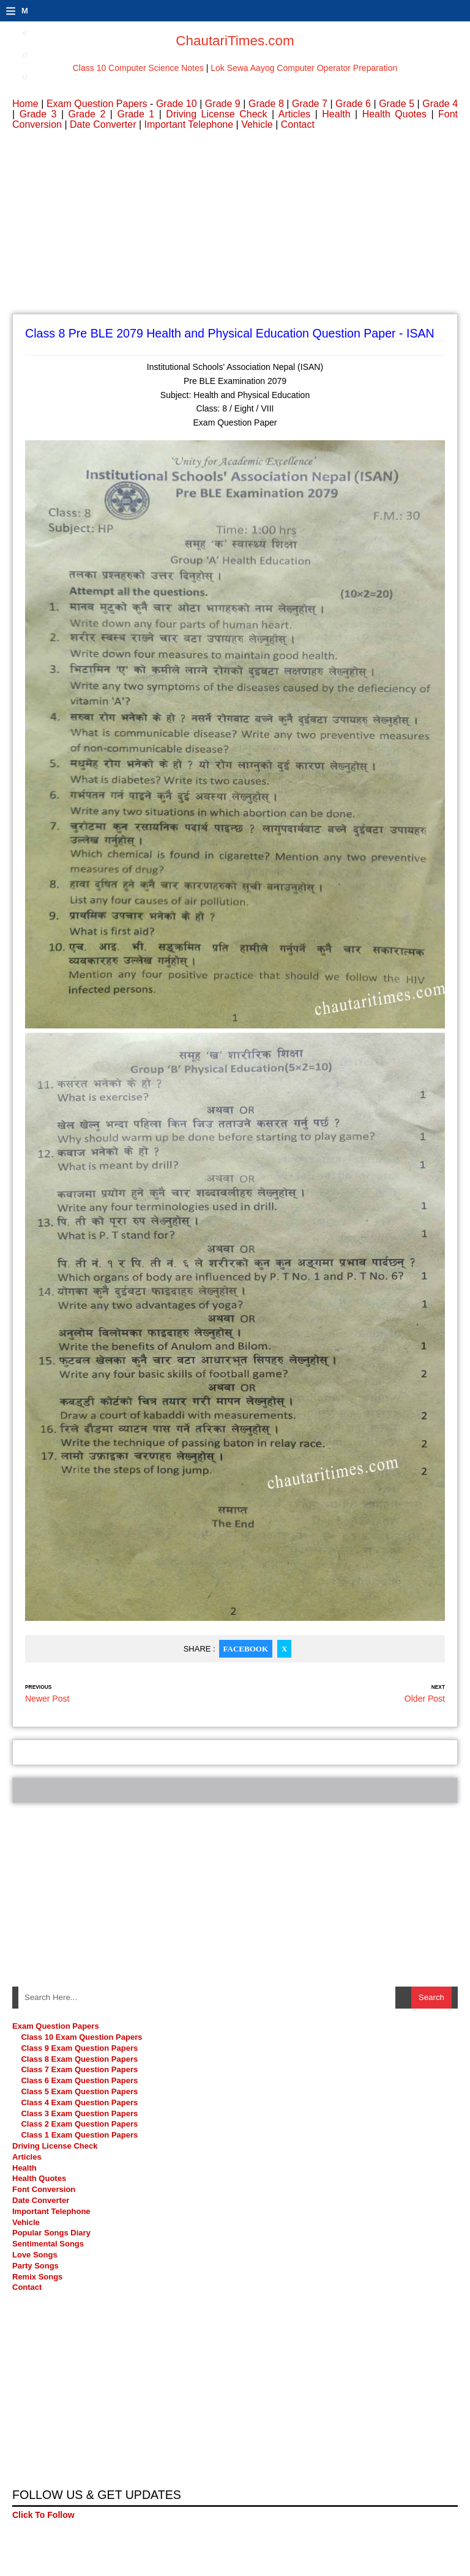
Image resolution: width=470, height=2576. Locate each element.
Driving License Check (216, 114)
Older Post (425, 1698)
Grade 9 (223, 103)
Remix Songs (37, 2276)
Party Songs (35, 2265)
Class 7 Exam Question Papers (79, 2069)
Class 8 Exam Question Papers (79, 2059)
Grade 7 (309, 103)
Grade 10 (176, 103)
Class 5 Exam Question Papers (80, 2091)
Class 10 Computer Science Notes (138, 68)
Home (25, 103)
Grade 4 (440, 103)
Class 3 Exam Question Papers (80, 2113)
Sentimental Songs (48, 2243)
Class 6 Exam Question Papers (79, 2080)
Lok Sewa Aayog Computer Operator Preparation (304, 68)
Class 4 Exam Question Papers (80, 2102)
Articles (294, 114)
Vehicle (257, 124)
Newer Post (47, 1698)
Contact (298, 124)
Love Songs (35, 2254)
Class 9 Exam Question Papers (79, 2048)
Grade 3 (38, 114)
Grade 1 (135, 114)
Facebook (245, 1648)
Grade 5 (396, 103)
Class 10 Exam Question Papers (81, 2037)
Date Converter (103, 124)
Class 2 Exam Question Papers (79, 2123)
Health (336, 114)
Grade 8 (266, 103)
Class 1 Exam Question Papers (79, 2134)
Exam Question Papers (97, 103)
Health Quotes (394, 114)
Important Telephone (189, 124)
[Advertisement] (235, 228)
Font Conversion (43, 2189)
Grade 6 (353, 103)
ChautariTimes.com (235, 40)
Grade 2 (87, 114)
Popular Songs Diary (51, 2232)
